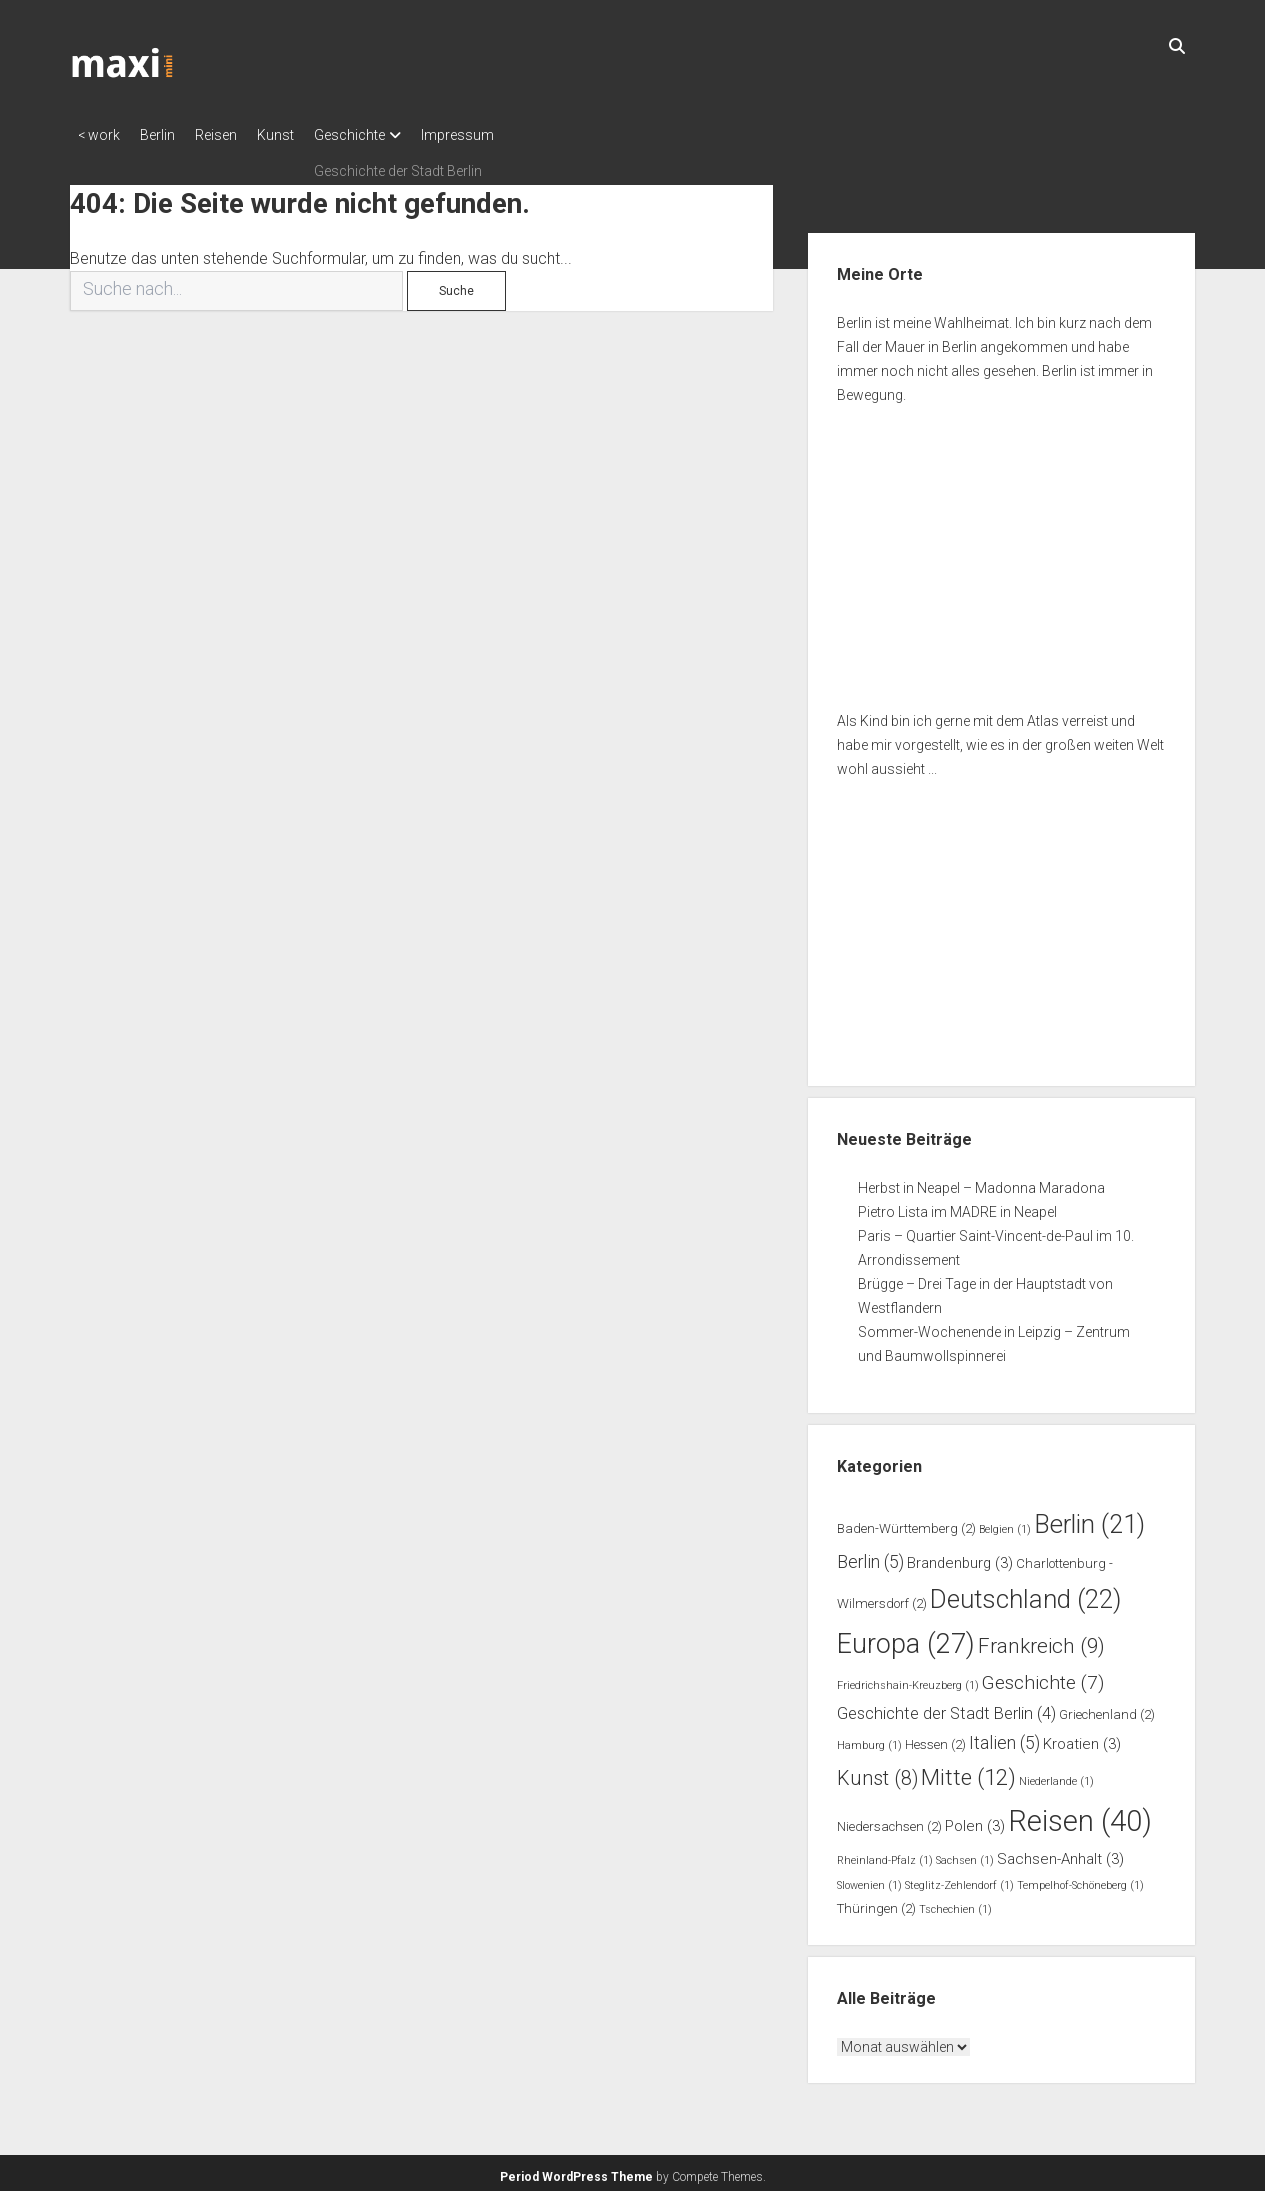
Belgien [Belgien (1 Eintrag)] (1005, 1523)
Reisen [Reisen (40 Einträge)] (1080, 1815)
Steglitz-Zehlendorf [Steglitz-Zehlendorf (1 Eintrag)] (959, 1879)
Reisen (236, 135)
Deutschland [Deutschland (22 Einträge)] (1025, 1593)
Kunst (305, 135)
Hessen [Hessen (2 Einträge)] (935, 1738)
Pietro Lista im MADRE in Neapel (957, 1206)
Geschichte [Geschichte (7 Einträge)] (1043, 1676)
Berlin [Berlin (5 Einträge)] (870, 1556)
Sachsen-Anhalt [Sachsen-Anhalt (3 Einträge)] (1060, 1853)
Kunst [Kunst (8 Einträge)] (877, 1772)
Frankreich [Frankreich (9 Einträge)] (1041, 1640)
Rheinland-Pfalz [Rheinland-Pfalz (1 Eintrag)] (885, 1854)
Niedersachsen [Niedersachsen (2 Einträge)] (889, 1820)
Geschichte (389, 135)
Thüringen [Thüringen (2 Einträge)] (876, 1902)
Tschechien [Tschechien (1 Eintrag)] (955, 1903)
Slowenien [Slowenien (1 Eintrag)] (869, 1879)
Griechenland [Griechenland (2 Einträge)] (1107, 1708)
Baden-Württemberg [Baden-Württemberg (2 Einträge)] (906, 1522)
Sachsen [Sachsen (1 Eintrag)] (965, 1854)
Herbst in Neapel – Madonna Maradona (981, 1182)
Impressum (507, 135)
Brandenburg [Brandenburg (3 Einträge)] (960, 1557)
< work (99, 135)
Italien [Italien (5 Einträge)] (1004, 1737)
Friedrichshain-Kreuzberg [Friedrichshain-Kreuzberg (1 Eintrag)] (908, 1679)
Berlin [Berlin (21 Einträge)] (1089, 1518)
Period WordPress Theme (576, 2171)
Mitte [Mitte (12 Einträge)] (968, 1771)
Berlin (167, 135)
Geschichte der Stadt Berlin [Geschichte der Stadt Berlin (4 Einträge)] (946, 1707)
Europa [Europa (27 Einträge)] (906, 1638)
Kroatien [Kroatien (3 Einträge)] (1082, 1738)
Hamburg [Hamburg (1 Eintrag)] (869, 1739)
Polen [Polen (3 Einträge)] (975, 1820)
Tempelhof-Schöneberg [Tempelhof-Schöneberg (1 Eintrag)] (1080, 1879)
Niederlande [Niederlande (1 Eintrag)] (1056, 1775)
